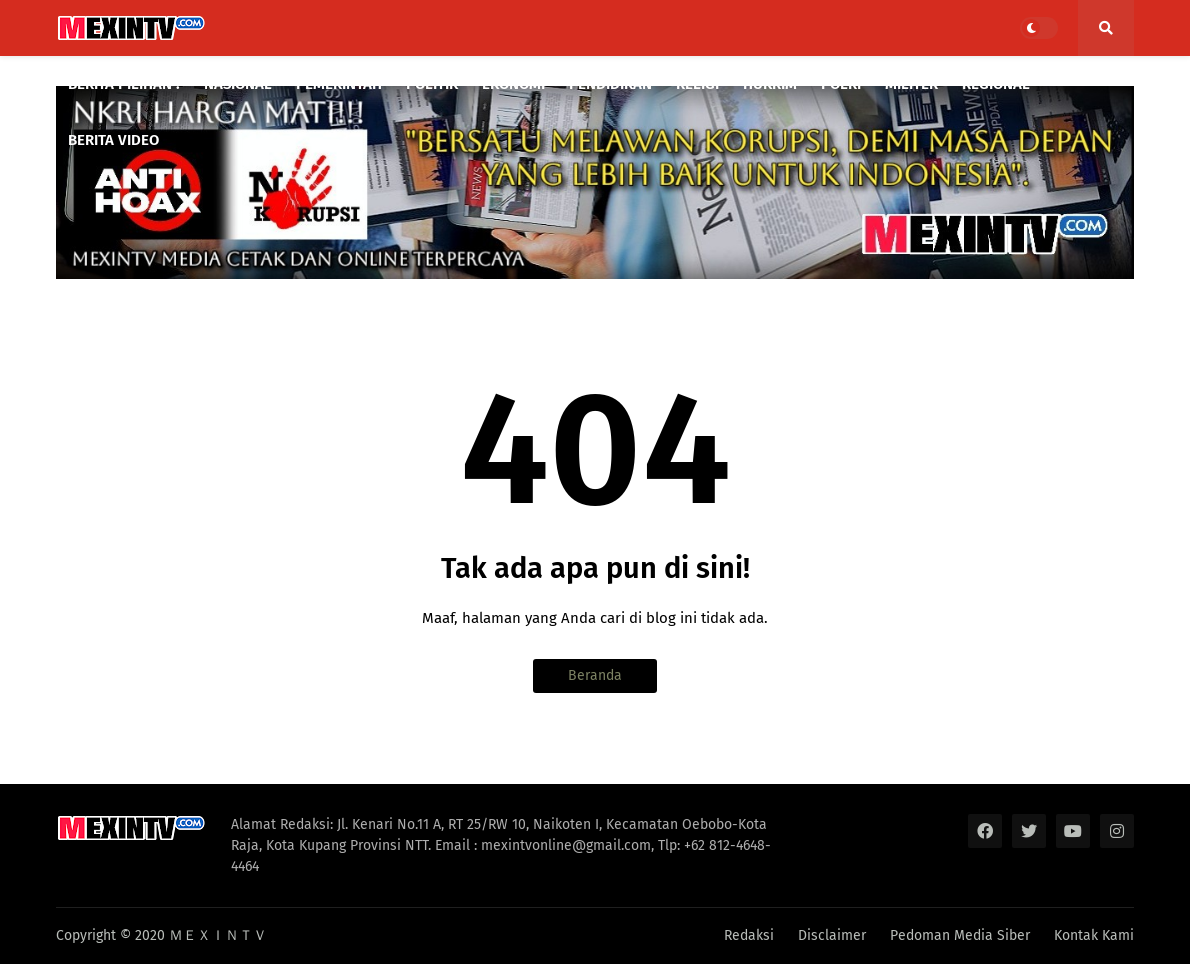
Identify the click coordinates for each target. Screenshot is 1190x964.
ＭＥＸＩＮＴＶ (218, 935)
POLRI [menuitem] (841, 84)
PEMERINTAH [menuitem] (339, 84)
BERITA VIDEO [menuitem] (113, 140)
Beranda (595, 675)
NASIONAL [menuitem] (238, 84)
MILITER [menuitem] (911, 84)
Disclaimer (832, 935)
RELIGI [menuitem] (697, 84)
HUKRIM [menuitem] (770, 84)
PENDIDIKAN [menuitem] (610, 84)
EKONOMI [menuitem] (513, 84)
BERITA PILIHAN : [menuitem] (124, 84)
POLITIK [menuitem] (432, 84)
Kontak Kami (1094, 935)
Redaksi (749, 935)
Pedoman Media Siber (960, 935)
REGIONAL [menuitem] (996, 84)
